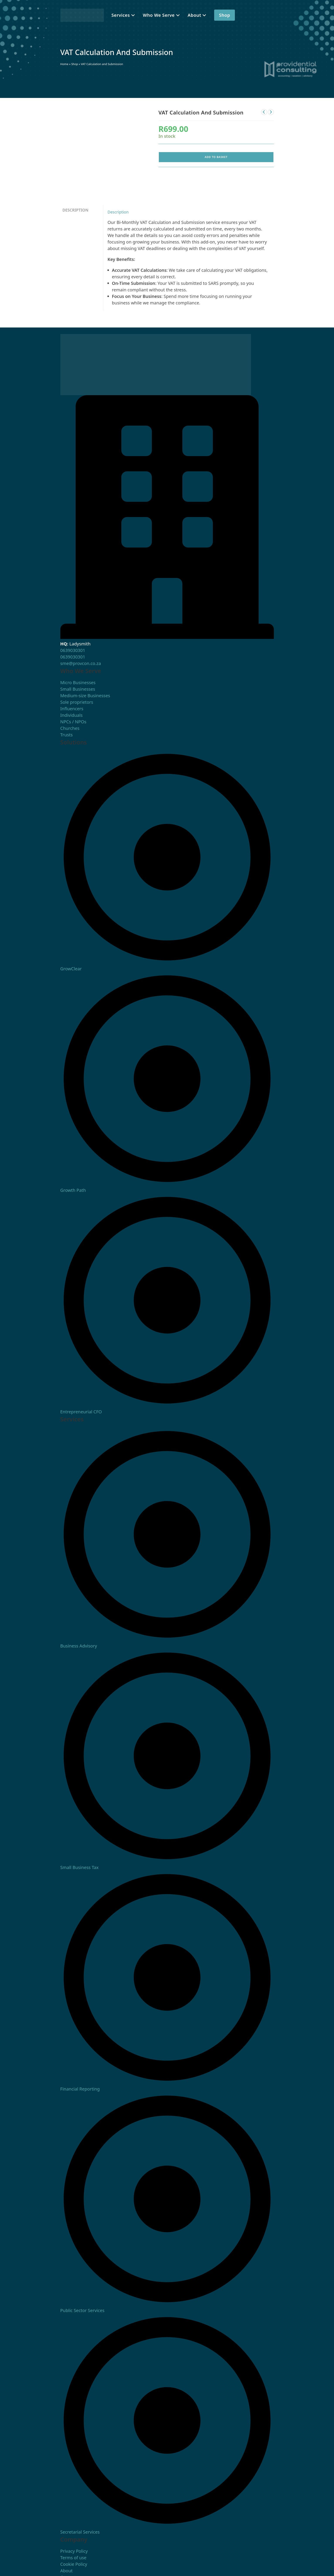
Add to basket (216, 157)
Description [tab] (75, 189)
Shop (74, 64)
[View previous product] (264, 112)
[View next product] (271, 112)
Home (64, 64)
